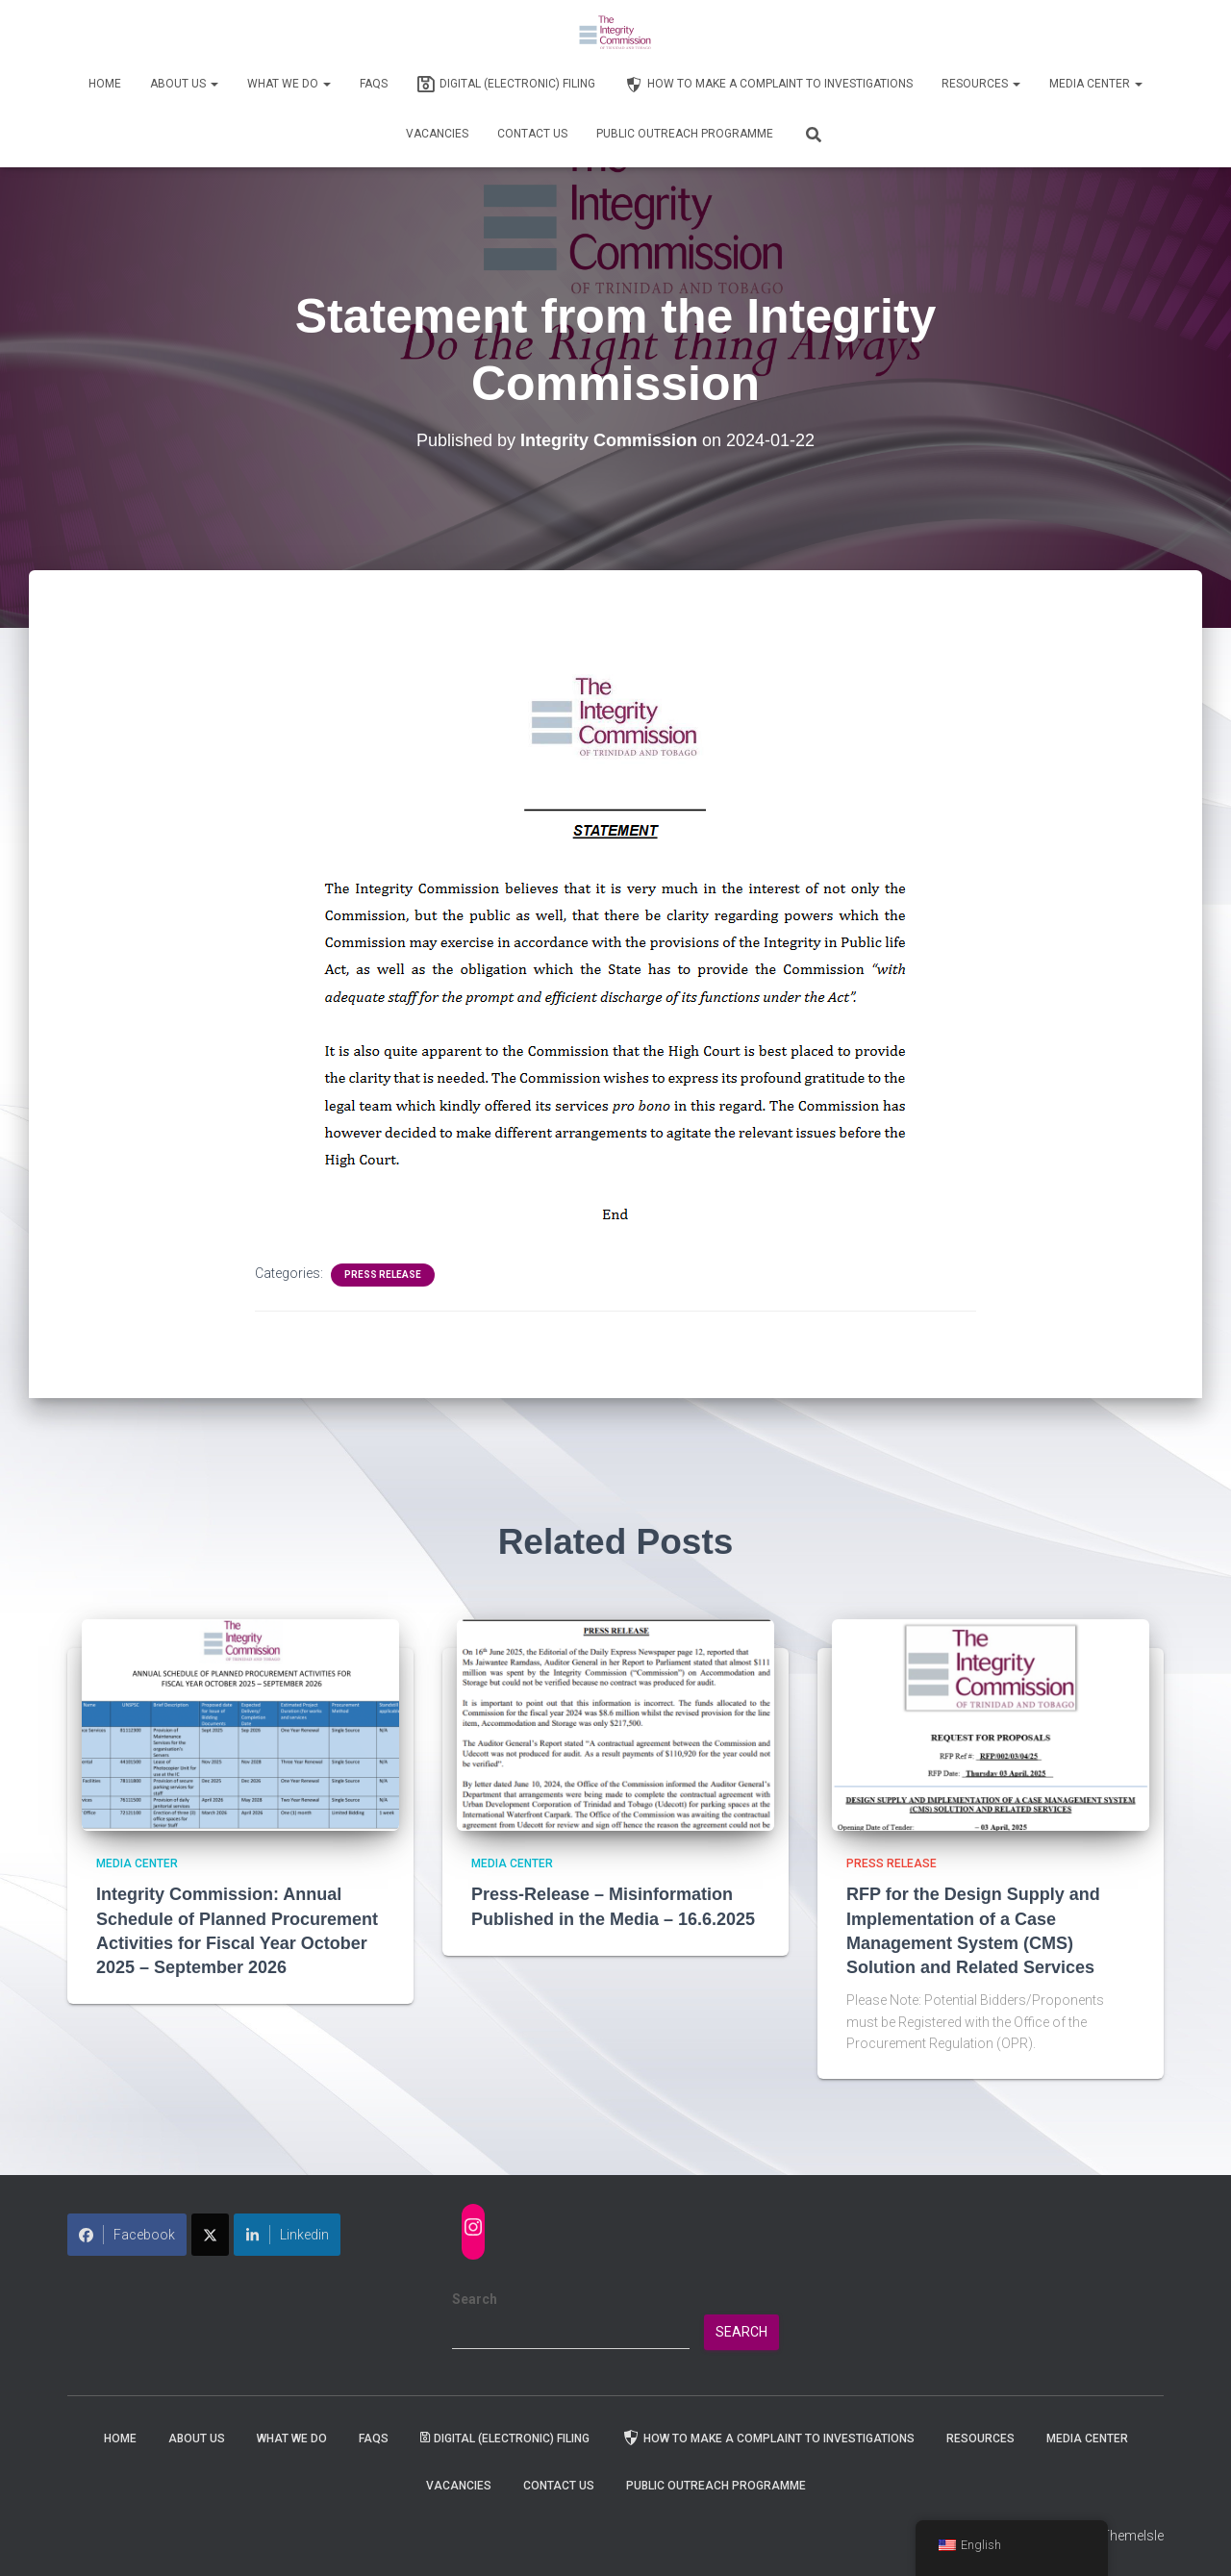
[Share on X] (210, 2234)
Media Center (1096, 83)
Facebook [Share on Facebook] (127, 2234)
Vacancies (437, 133)
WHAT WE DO (289, 83)
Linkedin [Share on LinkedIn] (287, 2234)
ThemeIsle (1132, 2535)
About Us (184, 83)
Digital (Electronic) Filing (505, 84)
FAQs (374, 83)
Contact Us (532, 133)
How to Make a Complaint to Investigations (768, 84)
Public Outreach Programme (684, 133)
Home (104, 83)
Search (474, 2299)
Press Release (382, 1274)
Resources (981, 83)
